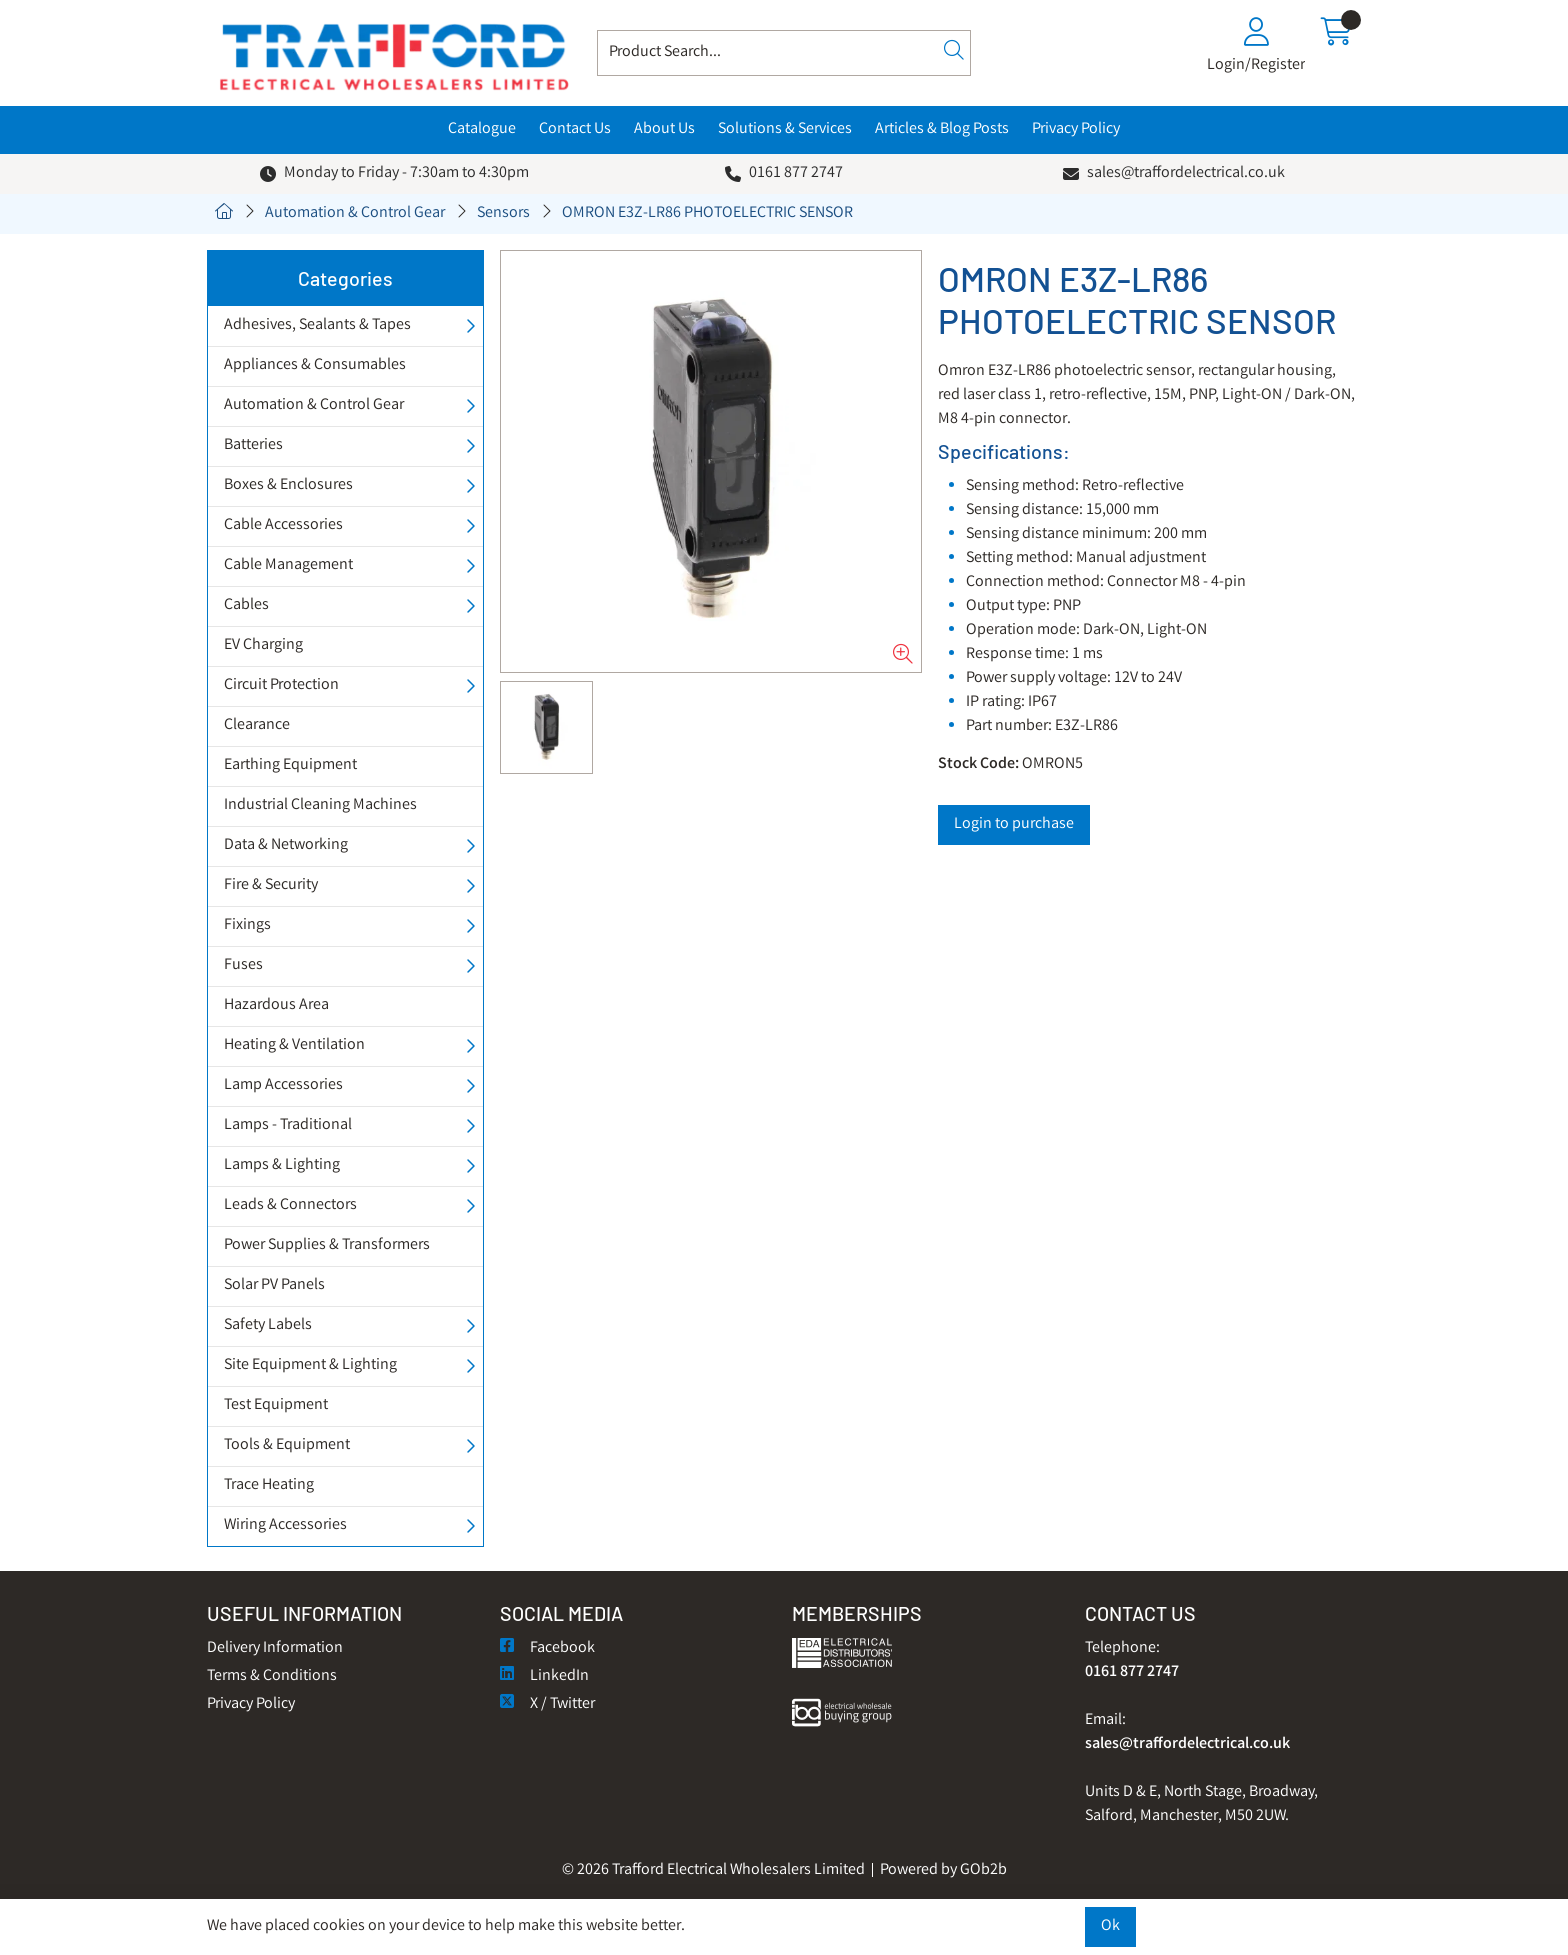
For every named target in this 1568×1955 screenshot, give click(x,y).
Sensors (503, 213)
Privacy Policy (1076, 129)
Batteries (253, 445)
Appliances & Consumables (315, 365)
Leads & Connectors (290, 1205)
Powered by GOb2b (943, 1870)
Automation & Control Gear (355, 213)
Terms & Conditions (272, 1676)
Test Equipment (276, 1405)
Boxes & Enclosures (288, 485)
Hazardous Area (276, 1005)
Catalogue (482, 129)
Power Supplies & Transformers (327, 1245)
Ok (1110, 1926)
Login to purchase (1014, 824)
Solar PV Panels (274, 1285)
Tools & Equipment (287, 1445)
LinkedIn (544, 1676)
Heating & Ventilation (294, 1045)
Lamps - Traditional (288, 1125)
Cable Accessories (283, 525)
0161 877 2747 (796, 173)
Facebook (547, 1648)
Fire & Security (271, 885)
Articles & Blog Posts (942, 129)
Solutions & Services (785, 129)
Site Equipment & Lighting (310, 1365)
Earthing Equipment (290, 765)
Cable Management (288, 565)
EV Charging (263, 645)
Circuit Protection (281, 685)
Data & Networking (286, 845)
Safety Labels (268, 1325)
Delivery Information (275, 1648)
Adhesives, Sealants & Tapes (317, 325)
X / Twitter (547, 1704)
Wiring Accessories (285, 1525)
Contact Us (575, 129)
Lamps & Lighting (282, 1165)
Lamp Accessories (283, 1085)
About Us (664, 129)
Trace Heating (269, 1485)
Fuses (243, 965)
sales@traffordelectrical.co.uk (1186, 173)
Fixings (247, 925)
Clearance (257, 725)
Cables (246, 605)
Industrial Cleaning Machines (320, 805)
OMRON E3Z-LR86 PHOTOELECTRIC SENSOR (707, 213)
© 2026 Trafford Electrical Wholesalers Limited (713, 1870)
